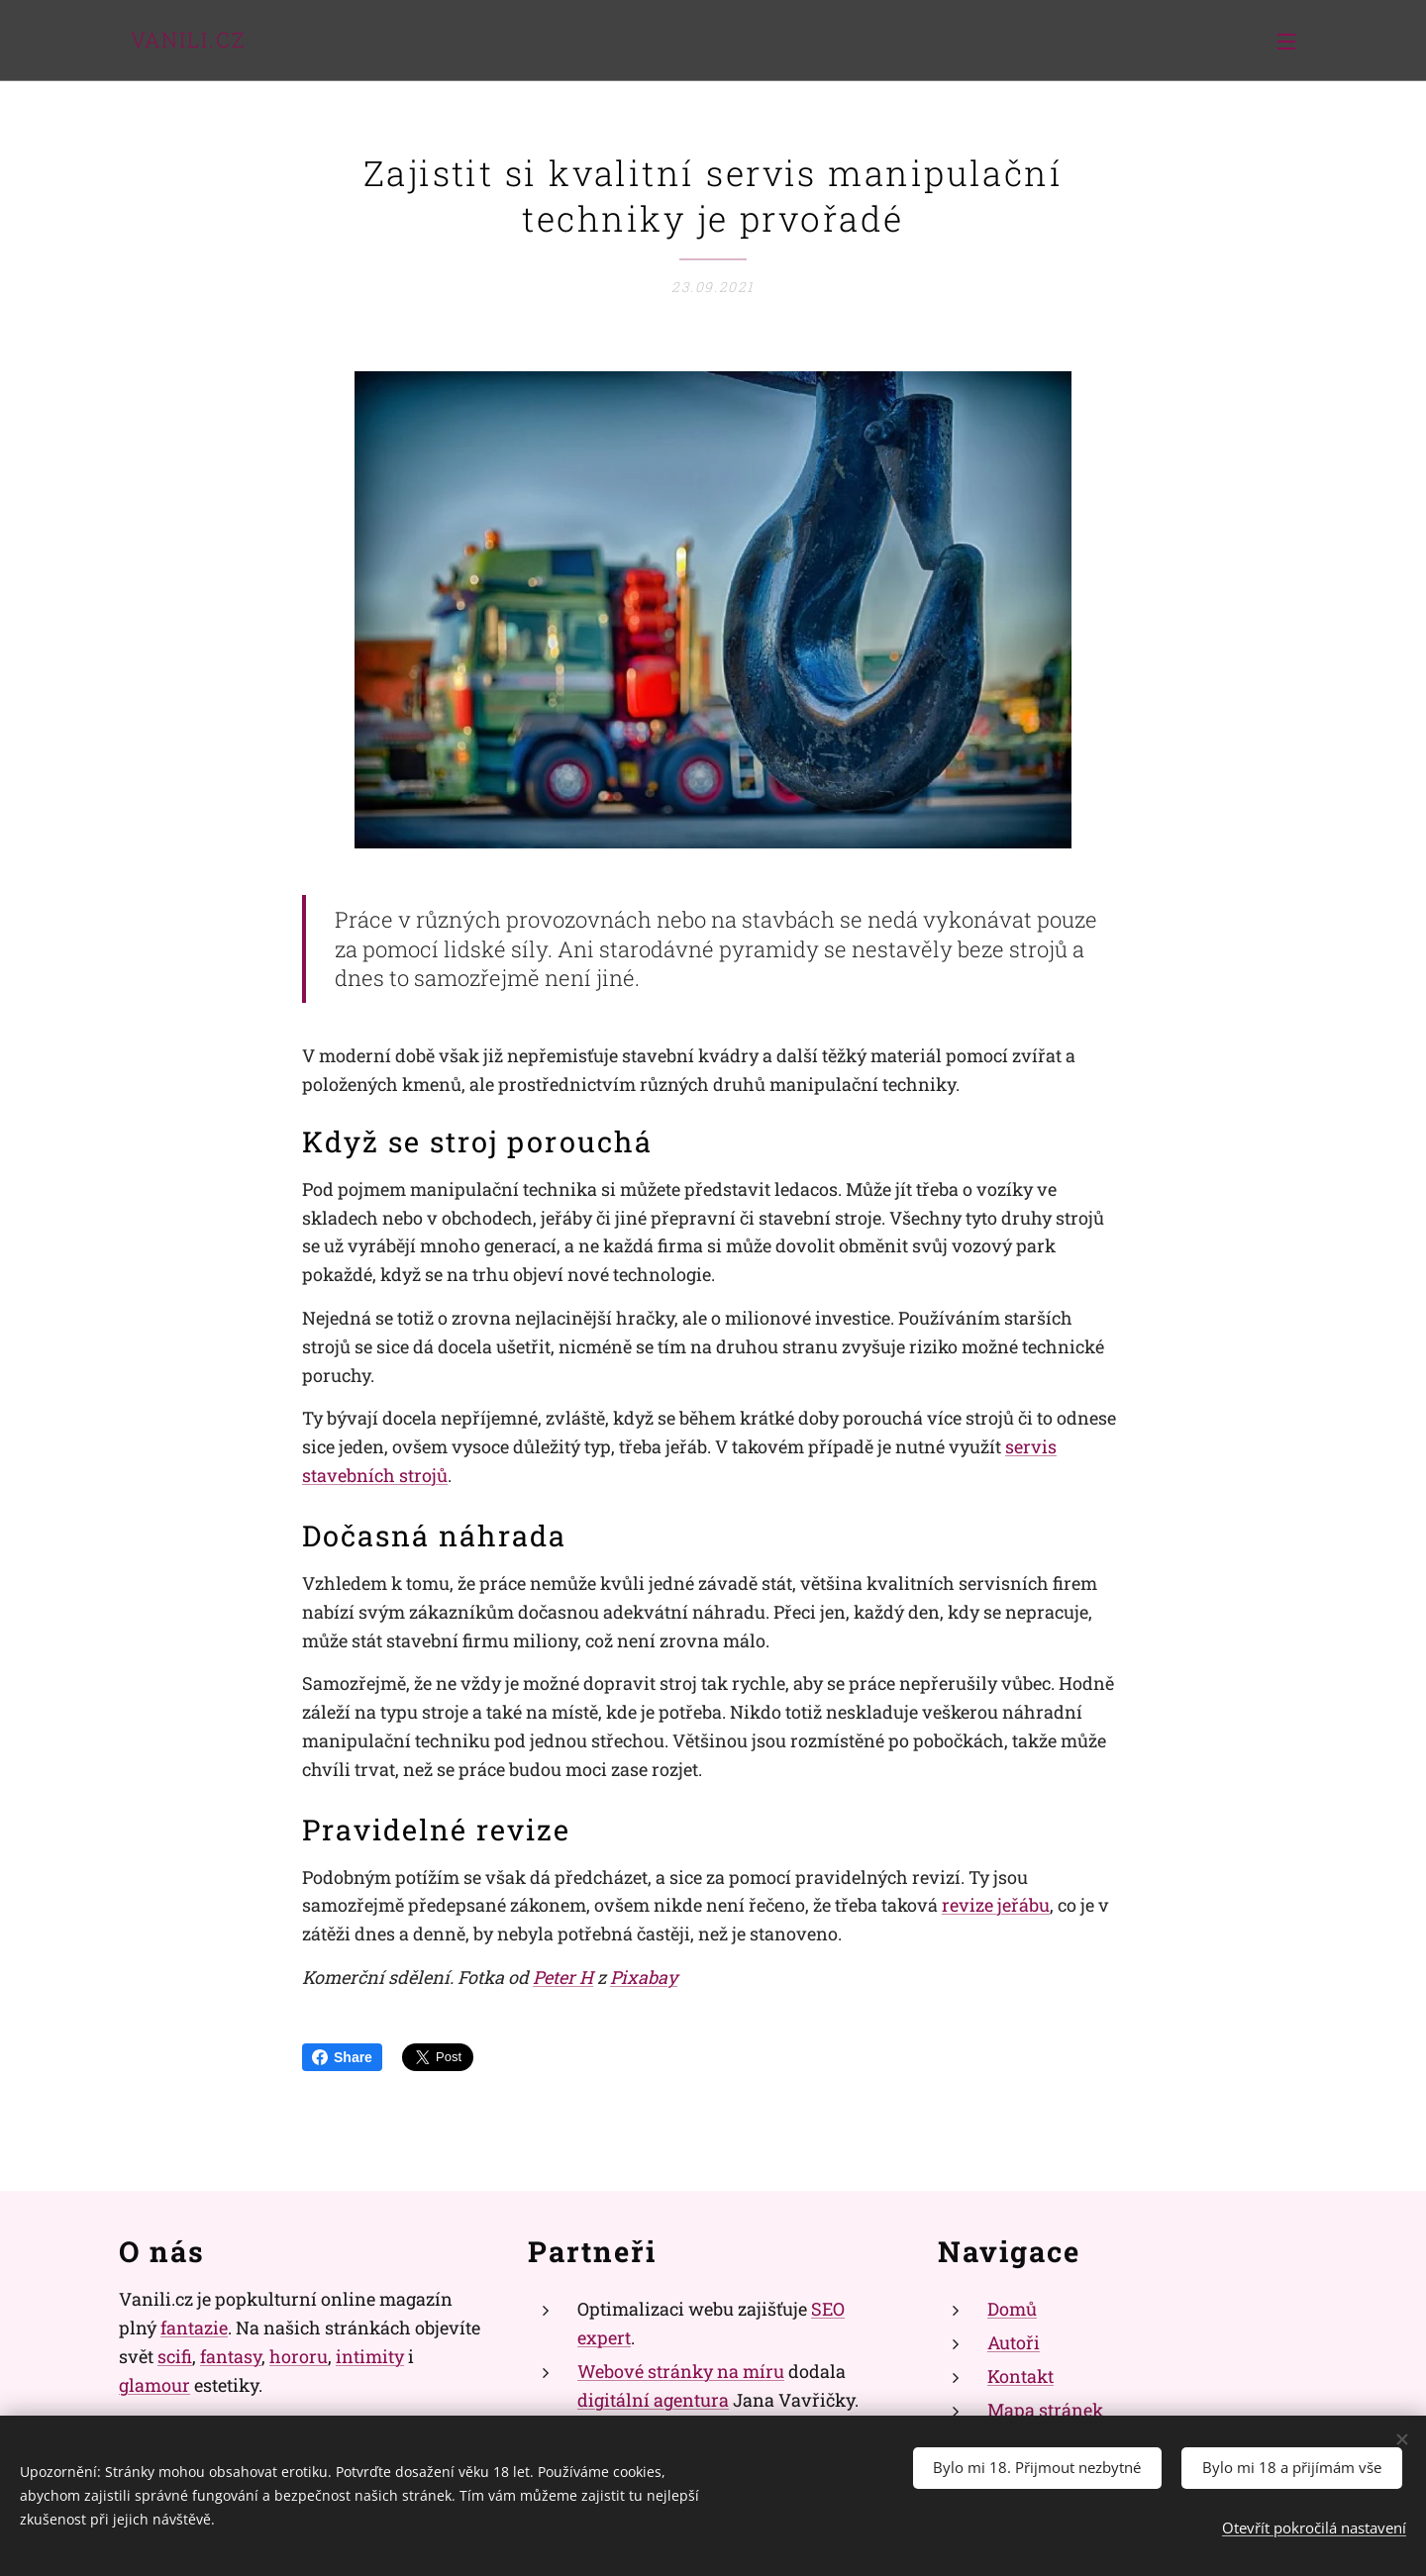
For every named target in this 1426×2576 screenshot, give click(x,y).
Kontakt (1020, 2375)
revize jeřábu (996, 1906)
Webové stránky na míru (680, 2370)
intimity (370, 2355)
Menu (1286, 42)
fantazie (194, 2327)
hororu (298, 2355)
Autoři (1013, 2342)
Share (342, 2057)
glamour (154, 2384)
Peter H (563, 1977)
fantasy (230, 2355)
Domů (1012, 2309)
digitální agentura (653, 2399)
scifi (174, 2355)
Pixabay (643, 1977)
